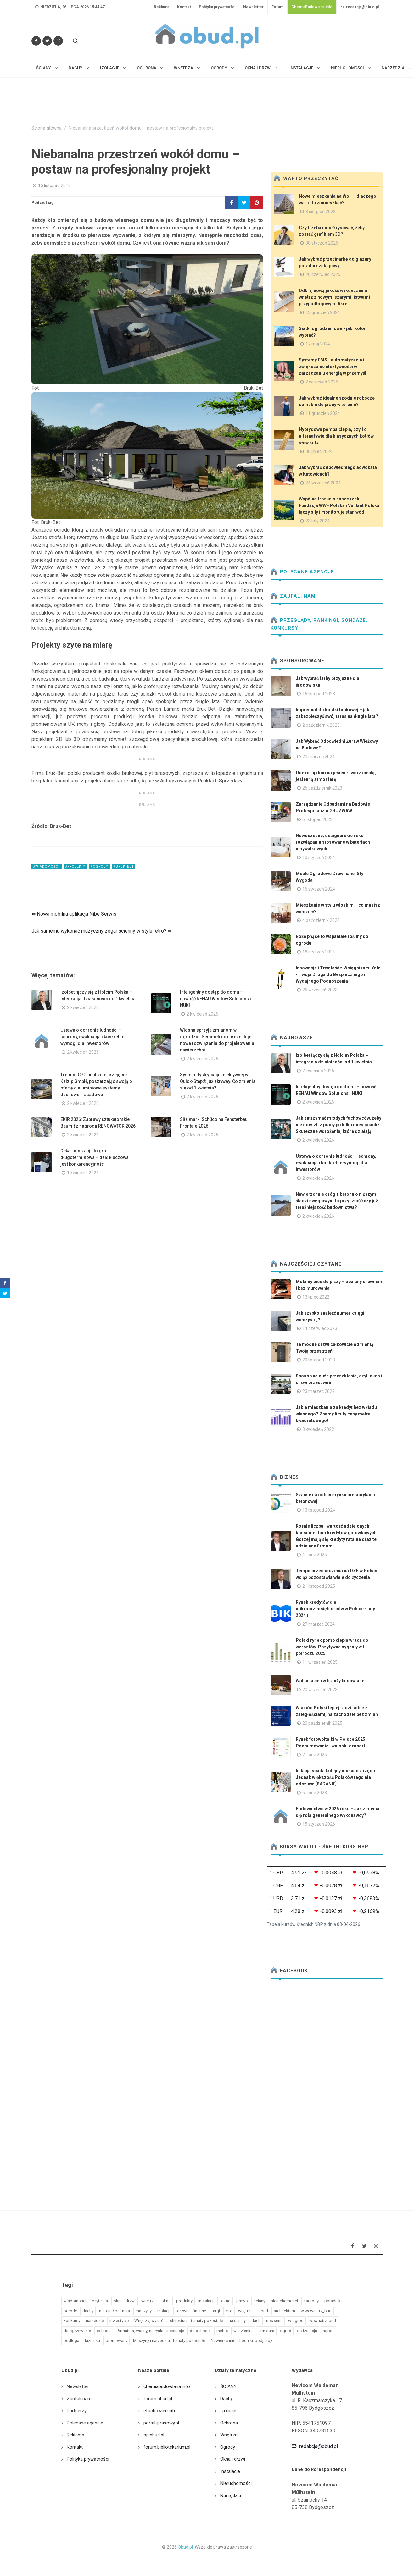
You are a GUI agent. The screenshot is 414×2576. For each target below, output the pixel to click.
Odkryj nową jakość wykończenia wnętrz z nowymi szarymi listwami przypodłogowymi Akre (334, 297)
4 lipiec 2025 (314, 1554)
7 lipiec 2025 (314, 1754)
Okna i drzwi (232, 2459)
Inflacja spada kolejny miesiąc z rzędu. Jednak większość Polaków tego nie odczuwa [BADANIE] (336, 1777)
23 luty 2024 (317, 520)
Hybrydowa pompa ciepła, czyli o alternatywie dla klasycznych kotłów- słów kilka (337, 436)
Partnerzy (77, 2410)
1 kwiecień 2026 (83, 1172)
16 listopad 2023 (318, 693)
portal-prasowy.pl (161, 2423)
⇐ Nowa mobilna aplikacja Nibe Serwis (73, 914)
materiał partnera (114, 2310)
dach (255, 2320)
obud (263, 2310)
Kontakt (184, 7)
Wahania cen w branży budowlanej (331, 1680)
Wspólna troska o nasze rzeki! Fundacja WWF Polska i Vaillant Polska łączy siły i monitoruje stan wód (339, 505)
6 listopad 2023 (317, 819)
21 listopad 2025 (318, 1586)
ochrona (104, 2330)
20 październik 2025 (322, 1723)
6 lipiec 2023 (314, 1792)
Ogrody (227, 2447)
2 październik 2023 (321, 725)
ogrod (285, 2330)
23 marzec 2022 (318, 1391)
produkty (184, 2300)
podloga (71, 2340)
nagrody (311, 2300)
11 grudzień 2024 (322, 413)
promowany (116, 2340)
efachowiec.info (160, 2410)
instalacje (206, 2300)
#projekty (75, 866)
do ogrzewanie (77, 2330)
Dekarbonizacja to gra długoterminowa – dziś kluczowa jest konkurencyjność (94, 1157)
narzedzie (95, 2320)
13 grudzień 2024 (322, 312)
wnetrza (148, 2300)
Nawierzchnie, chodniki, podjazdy (241, 2340)
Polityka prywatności (217, 7)
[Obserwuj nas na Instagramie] (58, 41)
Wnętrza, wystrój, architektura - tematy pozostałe (178, 2320)
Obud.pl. (186, 2547)
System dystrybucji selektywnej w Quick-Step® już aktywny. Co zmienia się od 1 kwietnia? (217, 1081)
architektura (284, 2310)
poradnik (332, 2300)
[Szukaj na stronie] (75, 41)
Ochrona (229, 2423)
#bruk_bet (124, 866)
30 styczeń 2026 (321, 242)
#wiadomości (46, 866)
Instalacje (230, 2471)
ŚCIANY (228, 2386)
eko (229, 2310)
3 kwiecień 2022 (318, 1429)
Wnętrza (229, 2435)
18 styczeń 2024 (318, 951)
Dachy (226, 2399)
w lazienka (243, 2330)
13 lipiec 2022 (315, 1296)
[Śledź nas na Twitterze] (47, 41)
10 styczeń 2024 (318, 857)
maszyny (144, 2310)
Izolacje (228, 2410)
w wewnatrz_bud (316, 2310)
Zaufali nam (293, 596)
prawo (242, 2300)
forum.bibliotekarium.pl (166, 2447)
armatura (266, 2330)
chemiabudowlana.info (166, 2386)
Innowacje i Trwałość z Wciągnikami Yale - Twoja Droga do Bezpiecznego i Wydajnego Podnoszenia (338, 974)
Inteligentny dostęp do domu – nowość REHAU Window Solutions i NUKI (215, 999)
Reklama (161, 7)
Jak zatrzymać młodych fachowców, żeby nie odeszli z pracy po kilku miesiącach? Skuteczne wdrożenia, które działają (338, 1125)
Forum (277, 7)
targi (216, 2310)
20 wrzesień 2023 (320, 1689)
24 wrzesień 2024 (323, 482)
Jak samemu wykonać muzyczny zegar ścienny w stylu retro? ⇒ (101, 931)
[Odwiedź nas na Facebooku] (36, 41)
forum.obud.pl (157, 2399)
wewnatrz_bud (322, 2320)
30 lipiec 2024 (319, 451)
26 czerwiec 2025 (322, 274)
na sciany (237, 2320)
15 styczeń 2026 (318, 1824)
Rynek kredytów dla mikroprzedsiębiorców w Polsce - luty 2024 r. (335, 1609)
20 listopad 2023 (318, 1359)
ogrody (70, 2310)
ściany (259, 2300)
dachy (87, 2310)
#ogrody (100, 866)
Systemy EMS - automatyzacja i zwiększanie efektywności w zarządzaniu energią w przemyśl (332, 366)
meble (222, 2330)
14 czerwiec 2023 (319, 1328)
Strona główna (46, 128)
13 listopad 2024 (318, 1510)
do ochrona (200, 2330)
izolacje (164, 2310)
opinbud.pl (153, 2435)
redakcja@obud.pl (359, 7)
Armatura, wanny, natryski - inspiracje (150, 2330)
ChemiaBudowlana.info (312, 7)
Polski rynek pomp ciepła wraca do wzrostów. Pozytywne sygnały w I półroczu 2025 (332, 1647)
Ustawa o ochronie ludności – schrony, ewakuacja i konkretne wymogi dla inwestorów (92, 1037)
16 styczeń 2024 (318, 888)
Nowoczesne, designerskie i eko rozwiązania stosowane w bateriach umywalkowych (333, 842)
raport (328, 2330)
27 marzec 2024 (318, 1624)
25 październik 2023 (322, 788)
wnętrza (245, 2310)
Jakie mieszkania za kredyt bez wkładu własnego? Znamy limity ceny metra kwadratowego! (336, 1414)
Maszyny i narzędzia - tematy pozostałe (169, 2340)
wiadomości (75, 2300)
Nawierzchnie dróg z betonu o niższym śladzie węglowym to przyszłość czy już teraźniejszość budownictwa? (337, 1201)
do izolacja (307, 2330)
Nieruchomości (236, 2483)
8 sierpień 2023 (320, 211)
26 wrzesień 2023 (320, 989)
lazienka (92, 2340)
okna (166, 2300)
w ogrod (296, 2320)
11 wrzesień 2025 (320, 1662)
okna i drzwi (125, 2300)
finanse (199, 2310)
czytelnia (100, 2300)
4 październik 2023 (321, 920)
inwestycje (119, 2320)
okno (226, 2300)
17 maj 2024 (317, 343)
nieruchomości (284, 2300)
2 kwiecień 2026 (83, 1007)
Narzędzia (230, 2495)
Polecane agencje (302, 572)
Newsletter (253, 7)
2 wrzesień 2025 (321, 381)
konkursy (72, 2320)
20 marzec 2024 (318, 756)
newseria (274, 2320)
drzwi (182, 2310)
